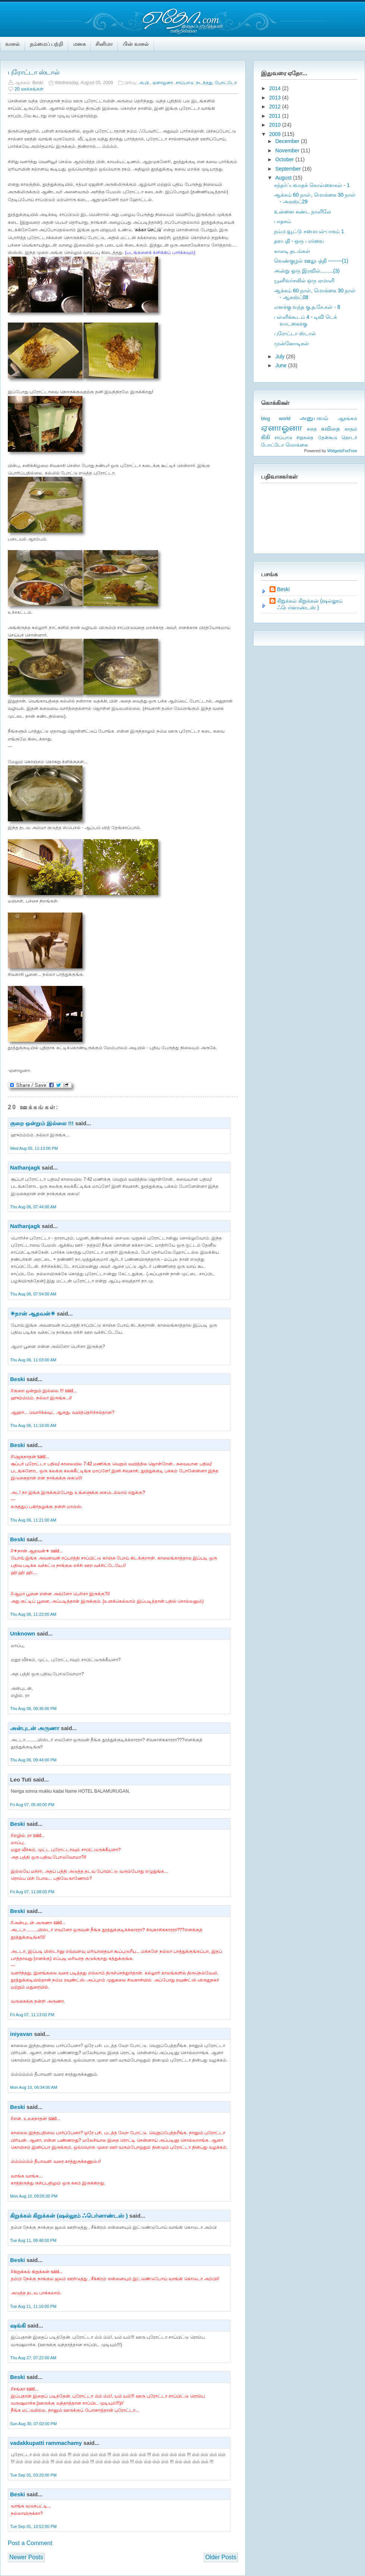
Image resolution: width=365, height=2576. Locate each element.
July (280, 356)
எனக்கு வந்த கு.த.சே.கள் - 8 (307, 307)
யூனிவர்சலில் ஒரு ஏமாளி (304, 280)
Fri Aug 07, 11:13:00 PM (32, 2014)
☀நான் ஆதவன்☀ (32, 1313)
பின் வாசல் (136, 44)
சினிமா (104, 44)
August (284, 178)
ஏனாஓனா (162, 82)
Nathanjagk (25, 1167)
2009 (275, 134)
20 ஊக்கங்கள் (29, 89)
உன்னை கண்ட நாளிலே (302, 212)
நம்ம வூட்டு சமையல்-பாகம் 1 (309, 231)
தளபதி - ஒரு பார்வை (299, 241)
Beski (17, 1379)
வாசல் (12, 44)
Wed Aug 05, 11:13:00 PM (34, 1148)
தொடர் (349, 437)
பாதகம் (282, 221)
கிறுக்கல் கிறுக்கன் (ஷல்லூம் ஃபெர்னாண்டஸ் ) (69, 2215)
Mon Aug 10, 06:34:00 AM (33, 2087)
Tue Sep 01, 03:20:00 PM (33, 2475)
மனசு (79, 44)
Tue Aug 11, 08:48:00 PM (33, 2240)
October (285, 159)
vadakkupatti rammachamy (46, 2443)
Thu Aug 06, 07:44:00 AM (33, 1207)
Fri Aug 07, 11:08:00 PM (32, 1892)
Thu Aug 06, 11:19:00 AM (33, 1425)
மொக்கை (297, 445)
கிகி (265, 437)
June (281, 365)
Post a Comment (30, 2543)
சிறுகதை (305, 437)
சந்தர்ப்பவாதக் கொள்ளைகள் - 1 (312, 185)
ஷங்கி (18, 2325)
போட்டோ (226, 82)
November (288, 150)
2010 (275, 125)
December (288, 141)
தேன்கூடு (327, 437)
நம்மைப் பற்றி (46, 44)
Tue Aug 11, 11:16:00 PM (33, 2306)
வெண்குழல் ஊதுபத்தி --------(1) (311, 261)
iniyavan (21, 2034)
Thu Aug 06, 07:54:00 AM (33, 1294)
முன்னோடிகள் (291, 343)
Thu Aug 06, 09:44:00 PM (33, 1760)
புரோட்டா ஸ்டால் (33, 72)
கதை (312, 429)
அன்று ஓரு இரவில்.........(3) (307, 271)
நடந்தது (204, 82)
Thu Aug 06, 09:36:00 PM (33, 1708)
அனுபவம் (314, 418)
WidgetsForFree (342, 450)
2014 (275, 88)
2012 (275, 107)
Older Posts (220, 2557)
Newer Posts (26, 2557)
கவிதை (330, 429)
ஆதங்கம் (347, 418)
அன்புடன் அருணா (34, 1728)
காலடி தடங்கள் (292, 251)
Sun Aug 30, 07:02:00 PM (33, 2423)
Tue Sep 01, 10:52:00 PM (33, 2526)
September (288, 169)
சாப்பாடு (184, 82)
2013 (275, 98)
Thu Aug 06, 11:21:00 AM (33, 1520)
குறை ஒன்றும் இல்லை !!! (42, 1123)
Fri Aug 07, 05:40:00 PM (32, 1804)
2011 (275, 116)
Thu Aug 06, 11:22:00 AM (33, 1614)
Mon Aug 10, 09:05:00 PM (33, 2196)
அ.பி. (144, 82)
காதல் (350, 429)
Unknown (22, 1633)
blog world (275, 418)
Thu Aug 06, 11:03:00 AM (33, 1360)
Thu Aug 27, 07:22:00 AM (33, 2357)
